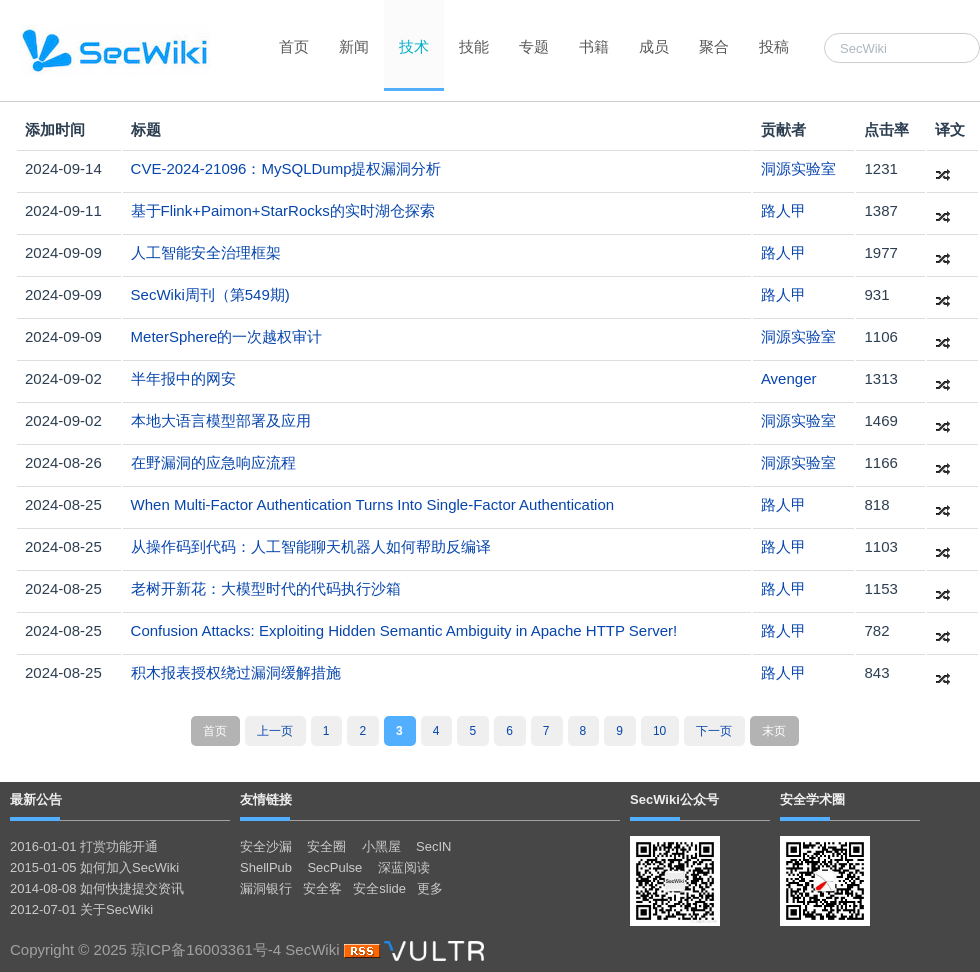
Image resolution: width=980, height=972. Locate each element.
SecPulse (334, 867)
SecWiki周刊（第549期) (210, 294)
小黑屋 (381, 846)
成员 (654, 46)
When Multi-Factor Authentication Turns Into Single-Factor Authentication (373, 504)
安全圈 (326, 846)
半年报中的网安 (183, 378)
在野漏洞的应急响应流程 (213, 462)
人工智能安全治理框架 (206, 252)
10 (659, 731)
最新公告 (36, 799)
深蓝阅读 (404, 867)
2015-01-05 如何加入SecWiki (94, 867)
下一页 (714, 731)
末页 (774, 731)
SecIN (433, 846)
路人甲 (783, 210)
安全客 (322, 888)
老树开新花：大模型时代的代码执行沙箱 (266, 588)
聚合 (714, 46)
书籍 (594, 46)
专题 (534, 46)
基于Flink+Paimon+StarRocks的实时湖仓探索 (283, 210)
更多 (430, 888)
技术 (414, 46)
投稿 (774, 46)
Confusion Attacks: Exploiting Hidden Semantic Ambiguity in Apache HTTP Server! (404, 630)
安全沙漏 (266, 846)
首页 (294, 46)
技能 (474, 46)
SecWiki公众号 (674, 799)
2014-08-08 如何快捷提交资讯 (97, 888)
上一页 (275, 731)
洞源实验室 (798, 168)
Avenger (789, 378)
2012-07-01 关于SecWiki (81, 909)
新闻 (354, 46)
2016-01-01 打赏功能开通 (84, 846)
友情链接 (266, 799)
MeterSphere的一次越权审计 (227, 336)
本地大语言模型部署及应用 (221, 420)
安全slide (379, 888)
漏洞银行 (266, 888)
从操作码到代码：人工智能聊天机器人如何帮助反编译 (311, 546)
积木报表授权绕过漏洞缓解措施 (236, 672)
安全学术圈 (812, 799)
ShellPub (266, 867)
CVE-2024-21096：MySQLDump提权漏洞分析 (286, 168)
